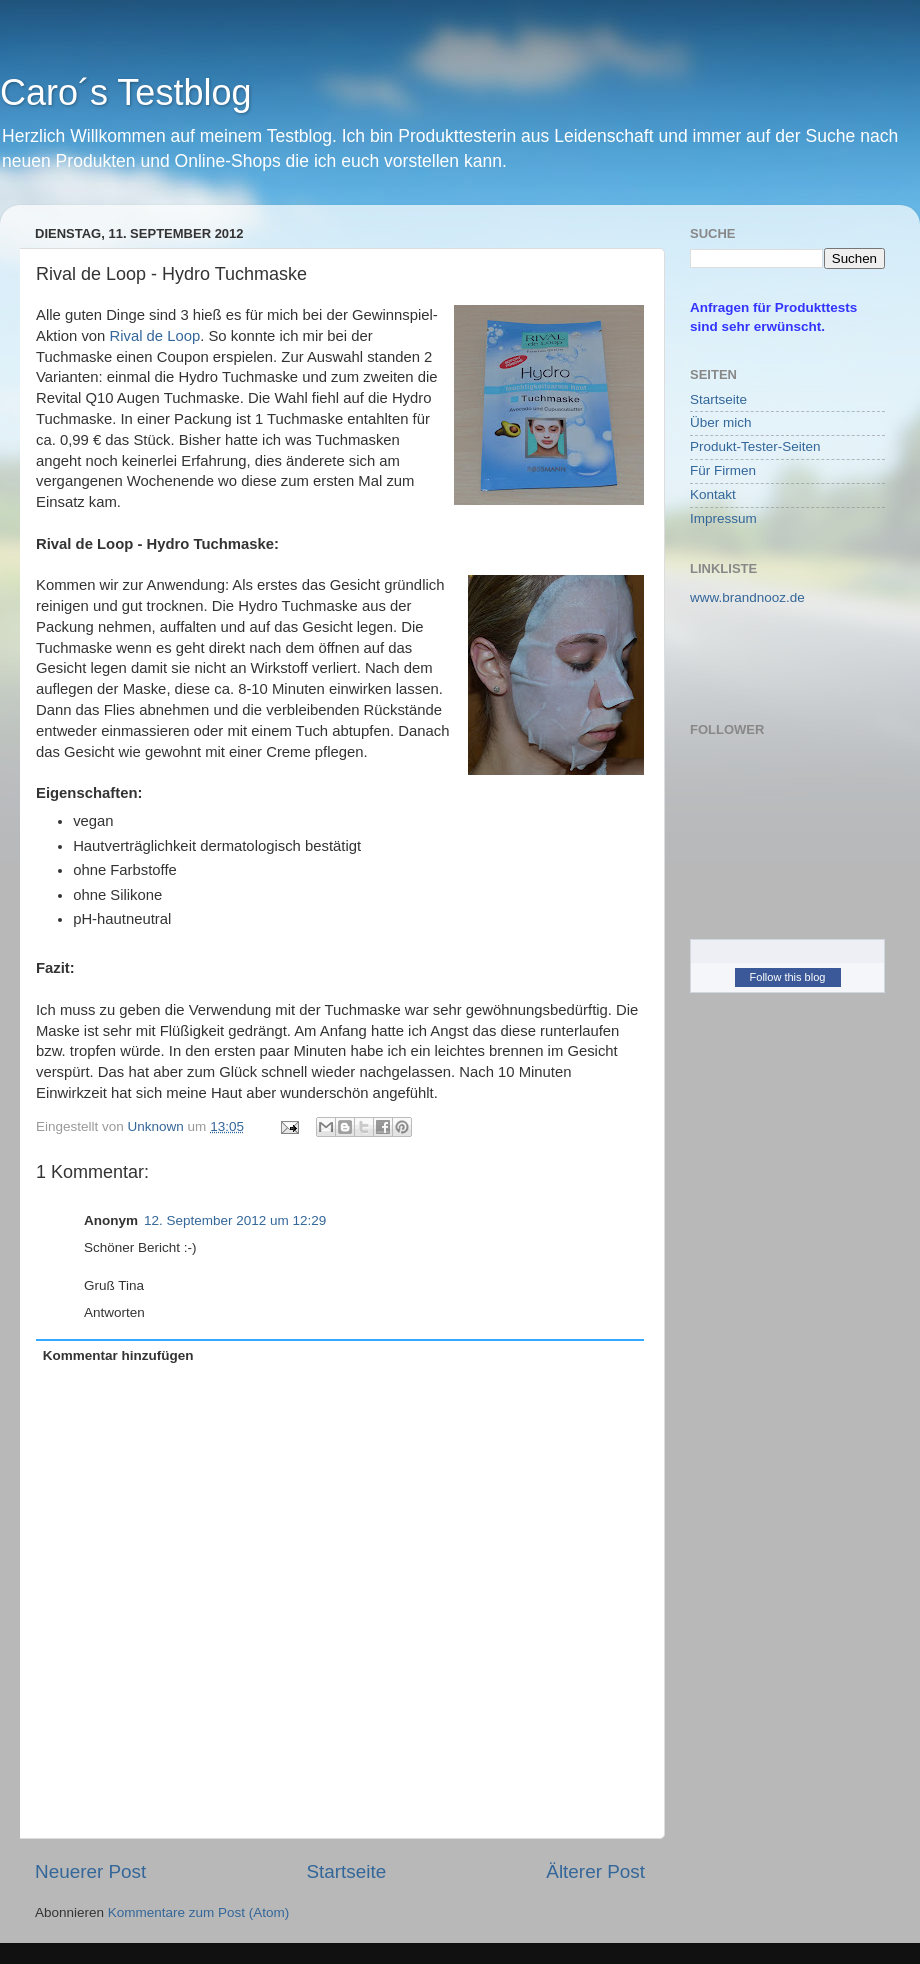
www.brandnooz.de (747, 597)
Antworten (114, 1312)
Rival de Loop (154, 336)
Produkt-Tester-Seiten (755, 446)
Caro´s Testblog (125, 92)
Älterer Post (595, 1871)
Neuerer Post (90, 1871)
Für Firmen (723, 470)
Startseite (346, 1871)
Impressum (723, 518)
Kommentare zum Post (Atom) (199, 1912)
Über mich (721, 422)
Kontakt (713, 494)
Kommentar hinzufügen (118, 1355)
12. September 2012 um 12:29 (235, 1220)
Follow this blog (788, 977)
